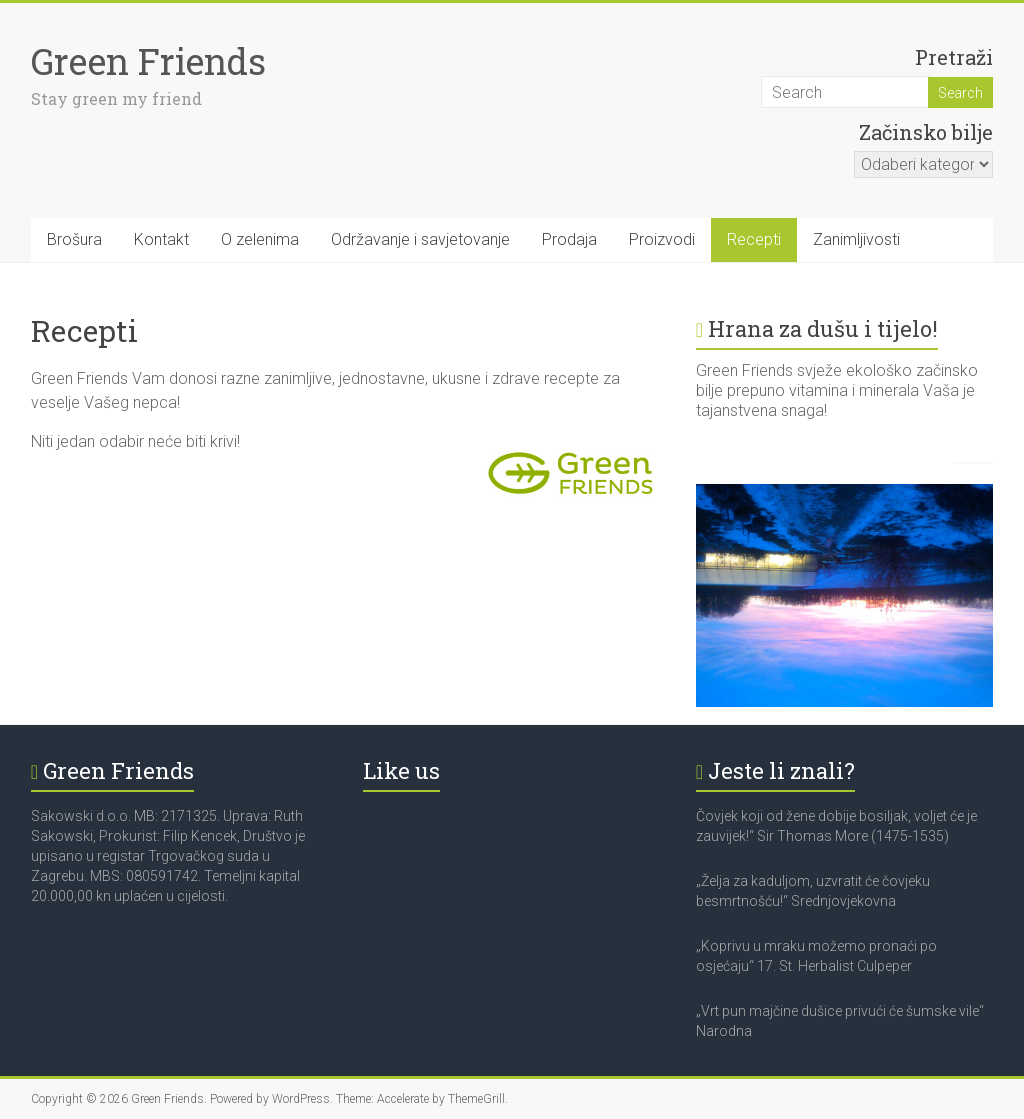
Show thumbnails (875, 470)
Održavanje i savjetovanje (420, 239)
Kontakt (161, 239)
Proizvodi (662, 239)
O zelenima (260, 239)
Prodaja (569, 239)
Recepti (754, 239)
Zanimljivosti (856, 239)
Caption (919, 470)
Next (983, 471)
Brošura (74, 239)
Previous (963, 470)
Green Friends (148, 61)
